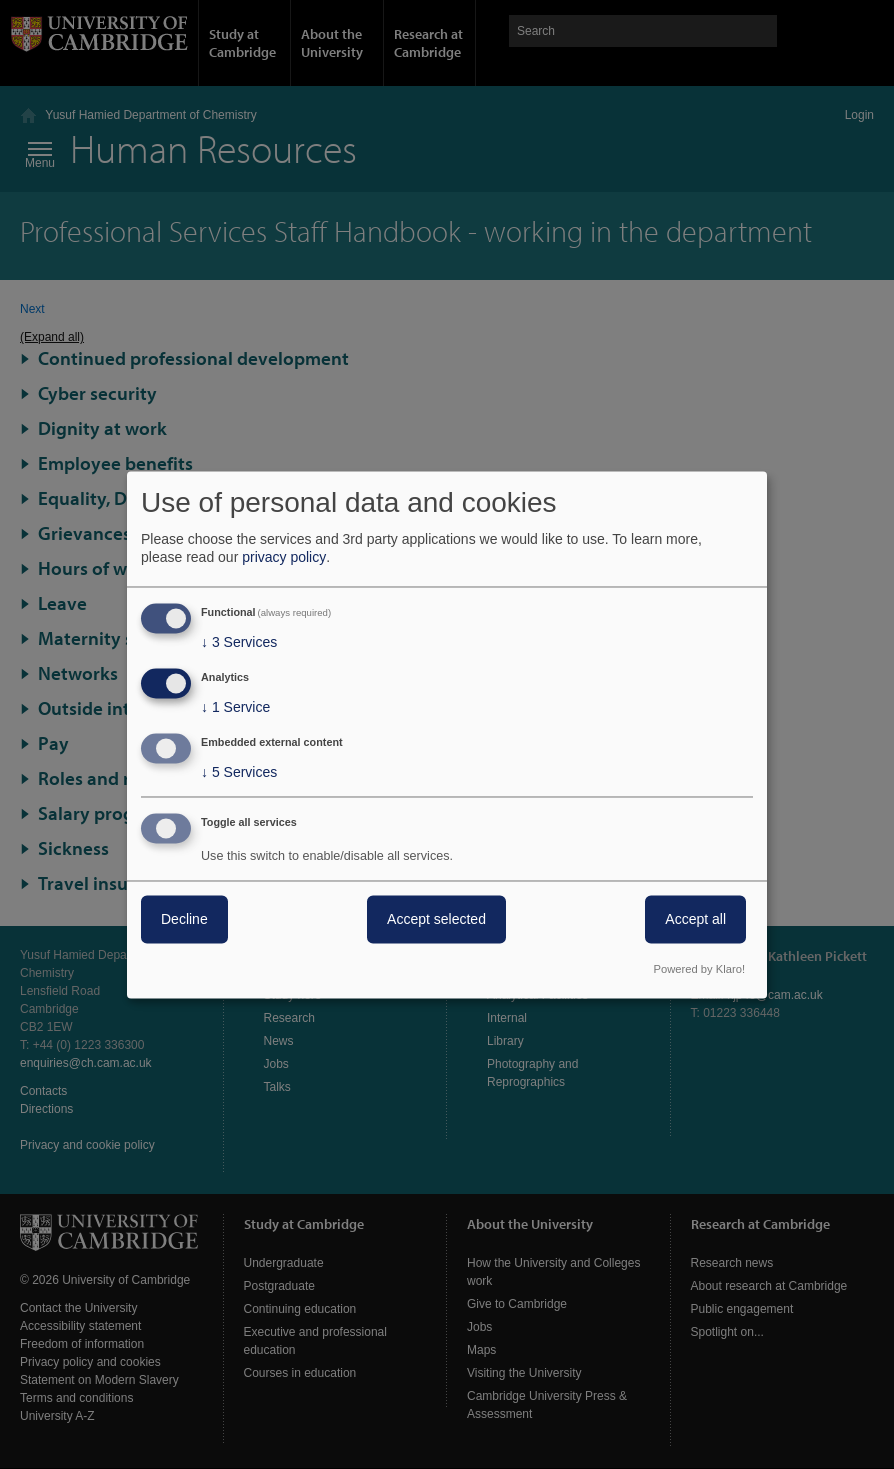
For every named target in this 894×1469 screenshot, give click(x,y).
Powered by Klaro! (699, 969)
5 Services (239, 772)
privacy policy (284, 558)
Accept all (695, 919)
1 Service (235, 708)
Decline (184, 919)
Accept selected (436, 919)
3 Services (239, 643)
